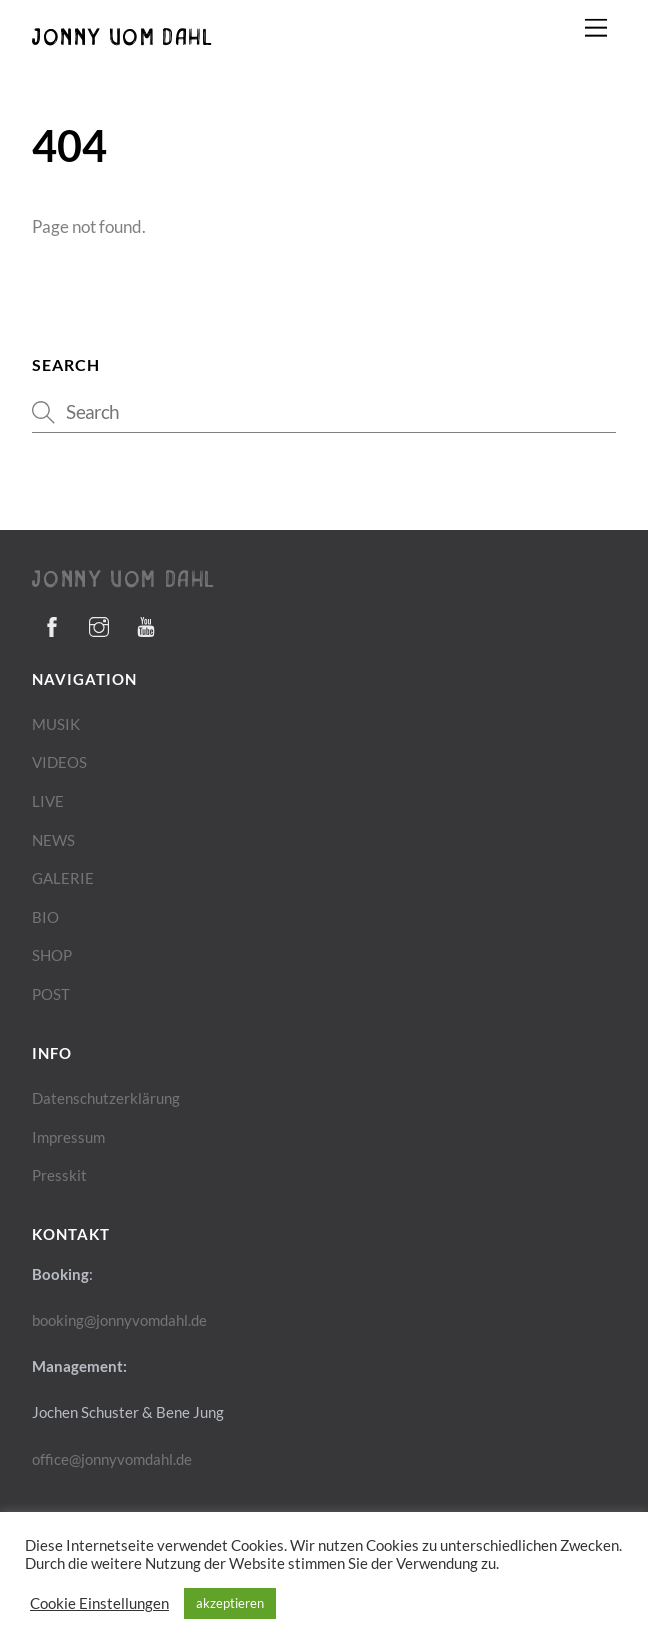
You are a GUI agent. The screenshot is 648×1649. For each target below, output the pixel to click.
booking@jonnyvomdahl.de (119, 1320)
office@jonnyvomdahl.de (112, 1459)
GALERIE (63, 878)
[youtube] (146, 623)
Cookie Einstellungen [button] (99, 1603)
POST (51, 994)
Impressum (68, 1137)
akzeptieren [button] (230, 1603)
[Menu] (596, 27)
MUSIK (56, 724)
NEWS (53, 840)
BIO (45, 917)
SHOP (52, 955)
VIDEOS (59, 762)
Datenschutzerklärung (106, 1098)
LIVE (48, 801)
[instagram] (99, 623)
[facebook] (52, 623)
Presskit (59, 1175)
